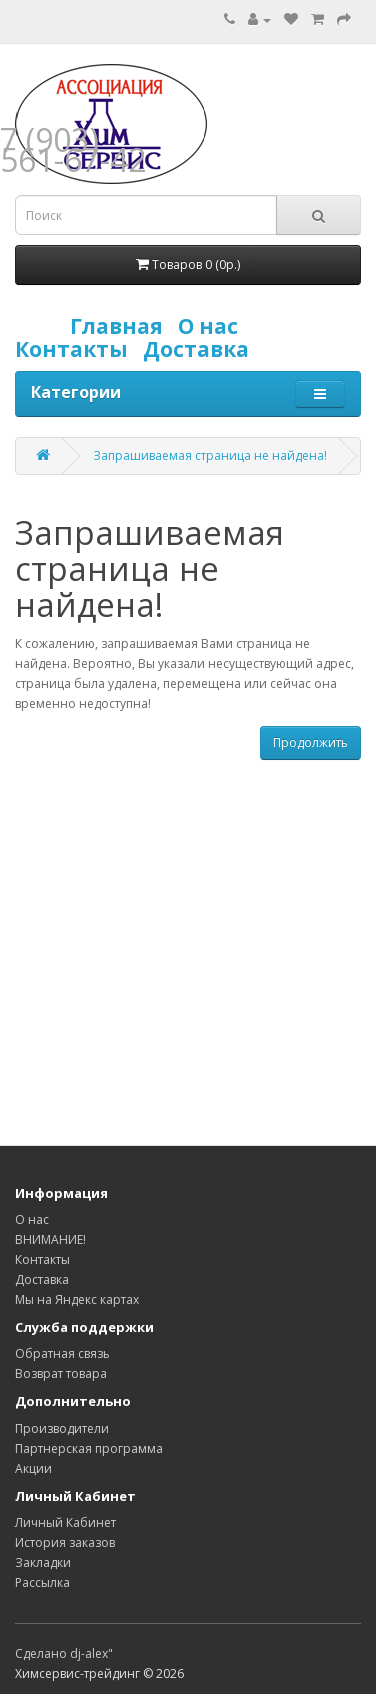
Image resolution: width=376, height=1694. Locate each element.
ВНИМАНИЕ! (50, 1239)
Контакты (76, 349)
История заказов (65, 1542)
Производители (62, 1428)
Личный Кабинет (65, 1522)
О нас (213, 326)
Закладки (43, 1562)
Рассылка (42, 1582)
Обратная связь (62, 1353)
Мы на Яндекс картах (77, 1299)
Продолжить (310, 742)
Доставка (201, 349)
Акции (33, 1468)
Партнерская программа (89, 1448)
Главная (121, 326)
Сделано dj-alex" (64, 1653)
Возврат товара (61, 1373)
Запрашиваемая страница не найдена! (210, 455)
